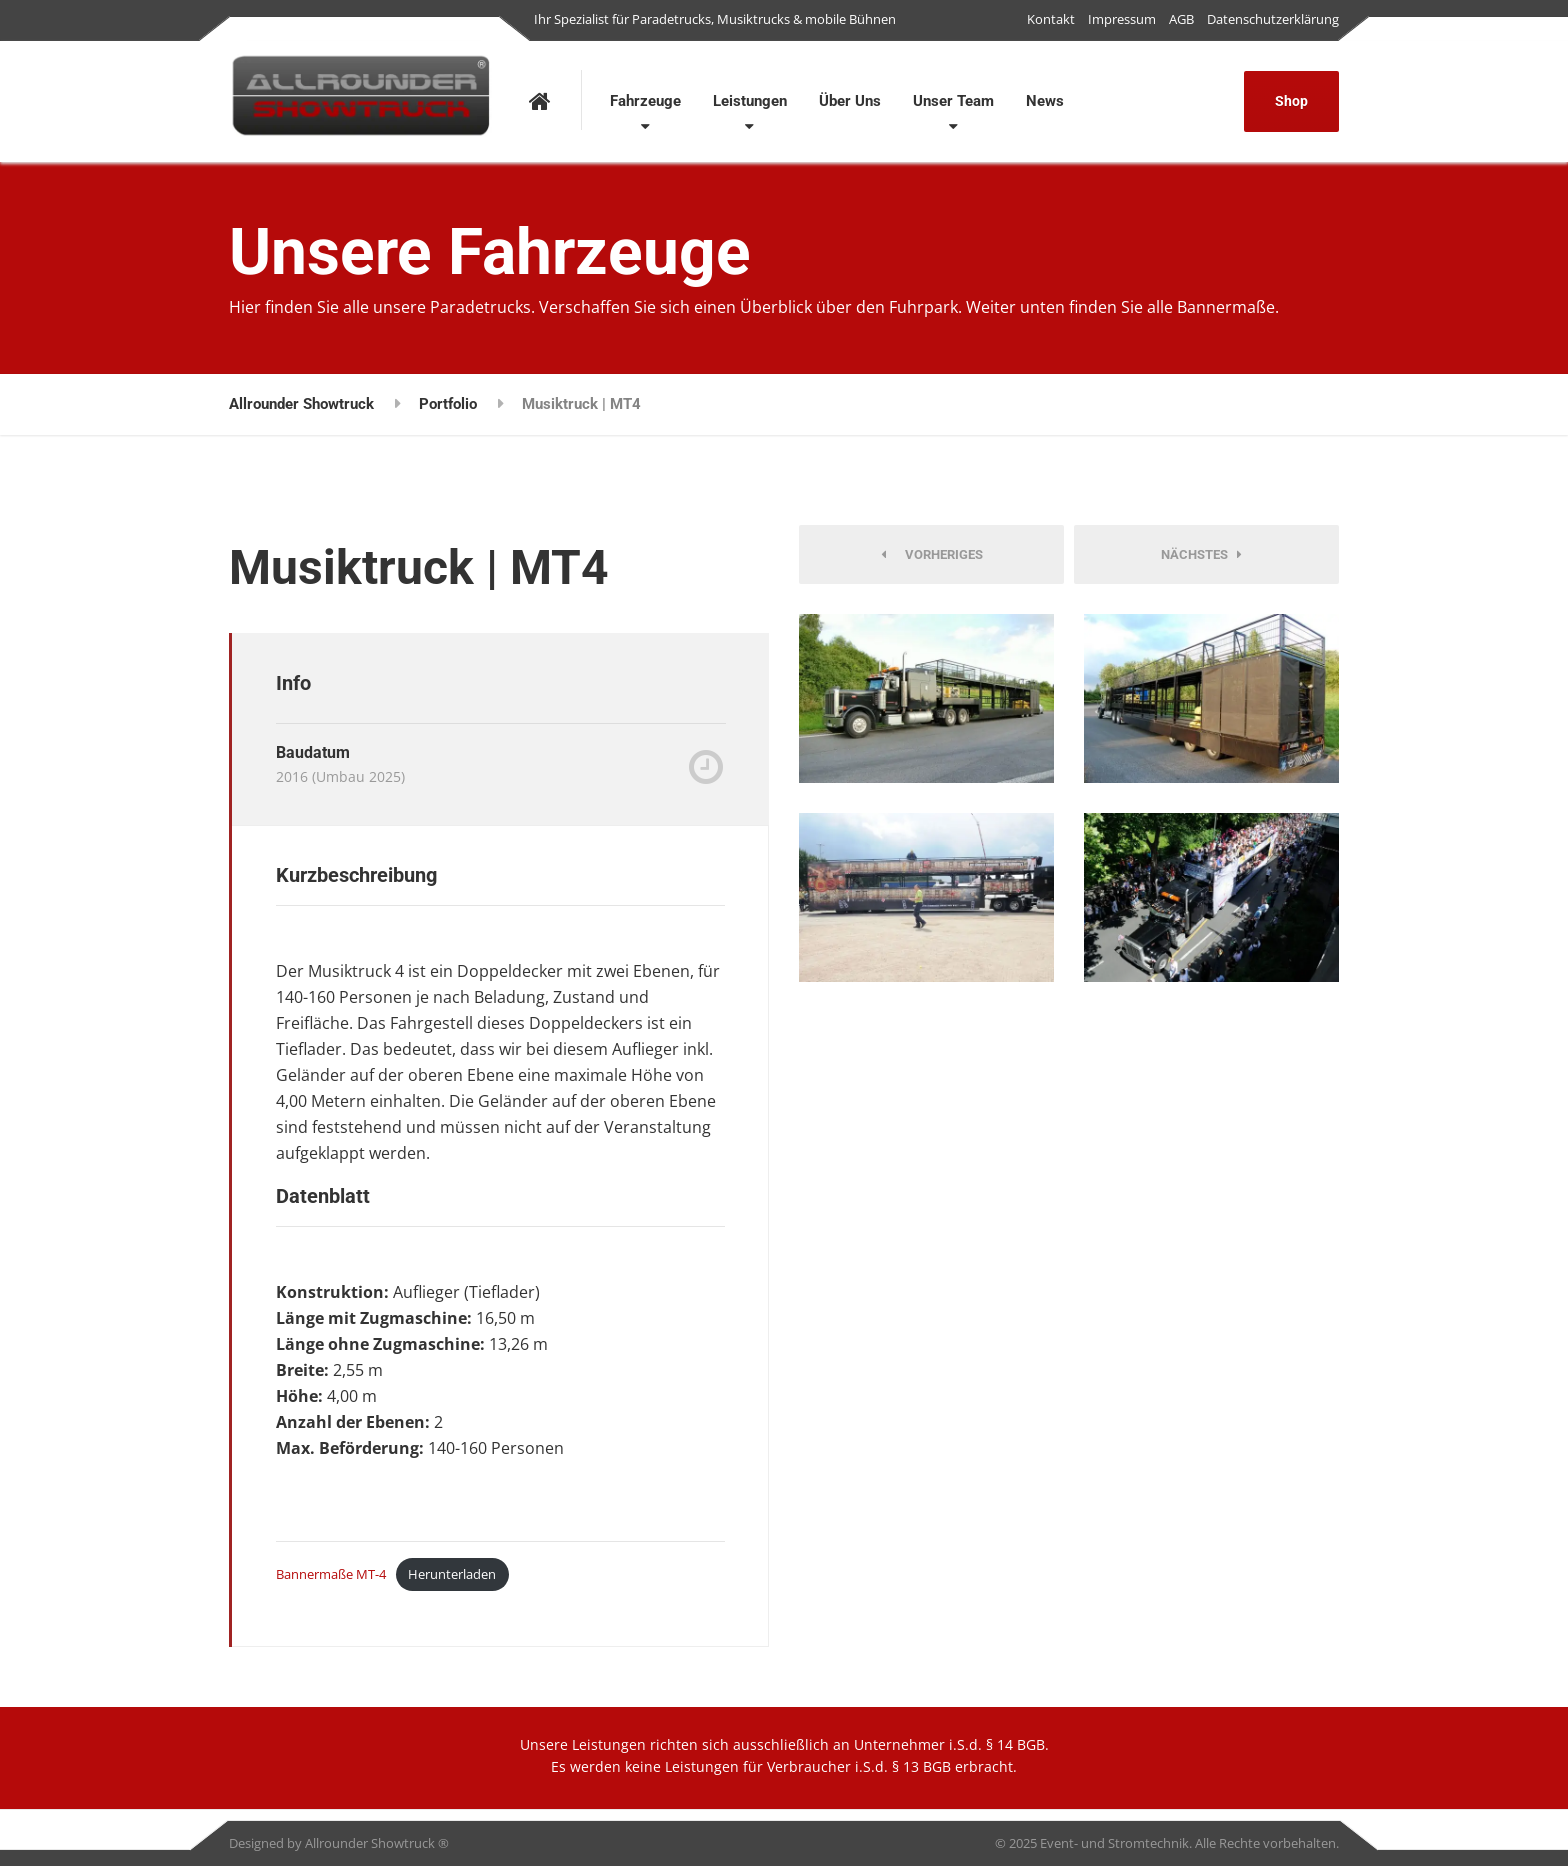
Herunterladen (452, 1574)
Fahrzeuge (645, 101)
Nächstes (1201, 554)
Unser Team (953, 101)
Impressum (1122, 19)
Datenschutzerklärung (1273, 19)
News (1045, 101)
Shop (1291, 101)
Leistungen (750, 101)
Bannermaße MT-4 (331, 1574)
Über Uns (850, 101)
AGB (1181, 19)
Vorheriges (932, 554)
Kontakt (1051, 19)
